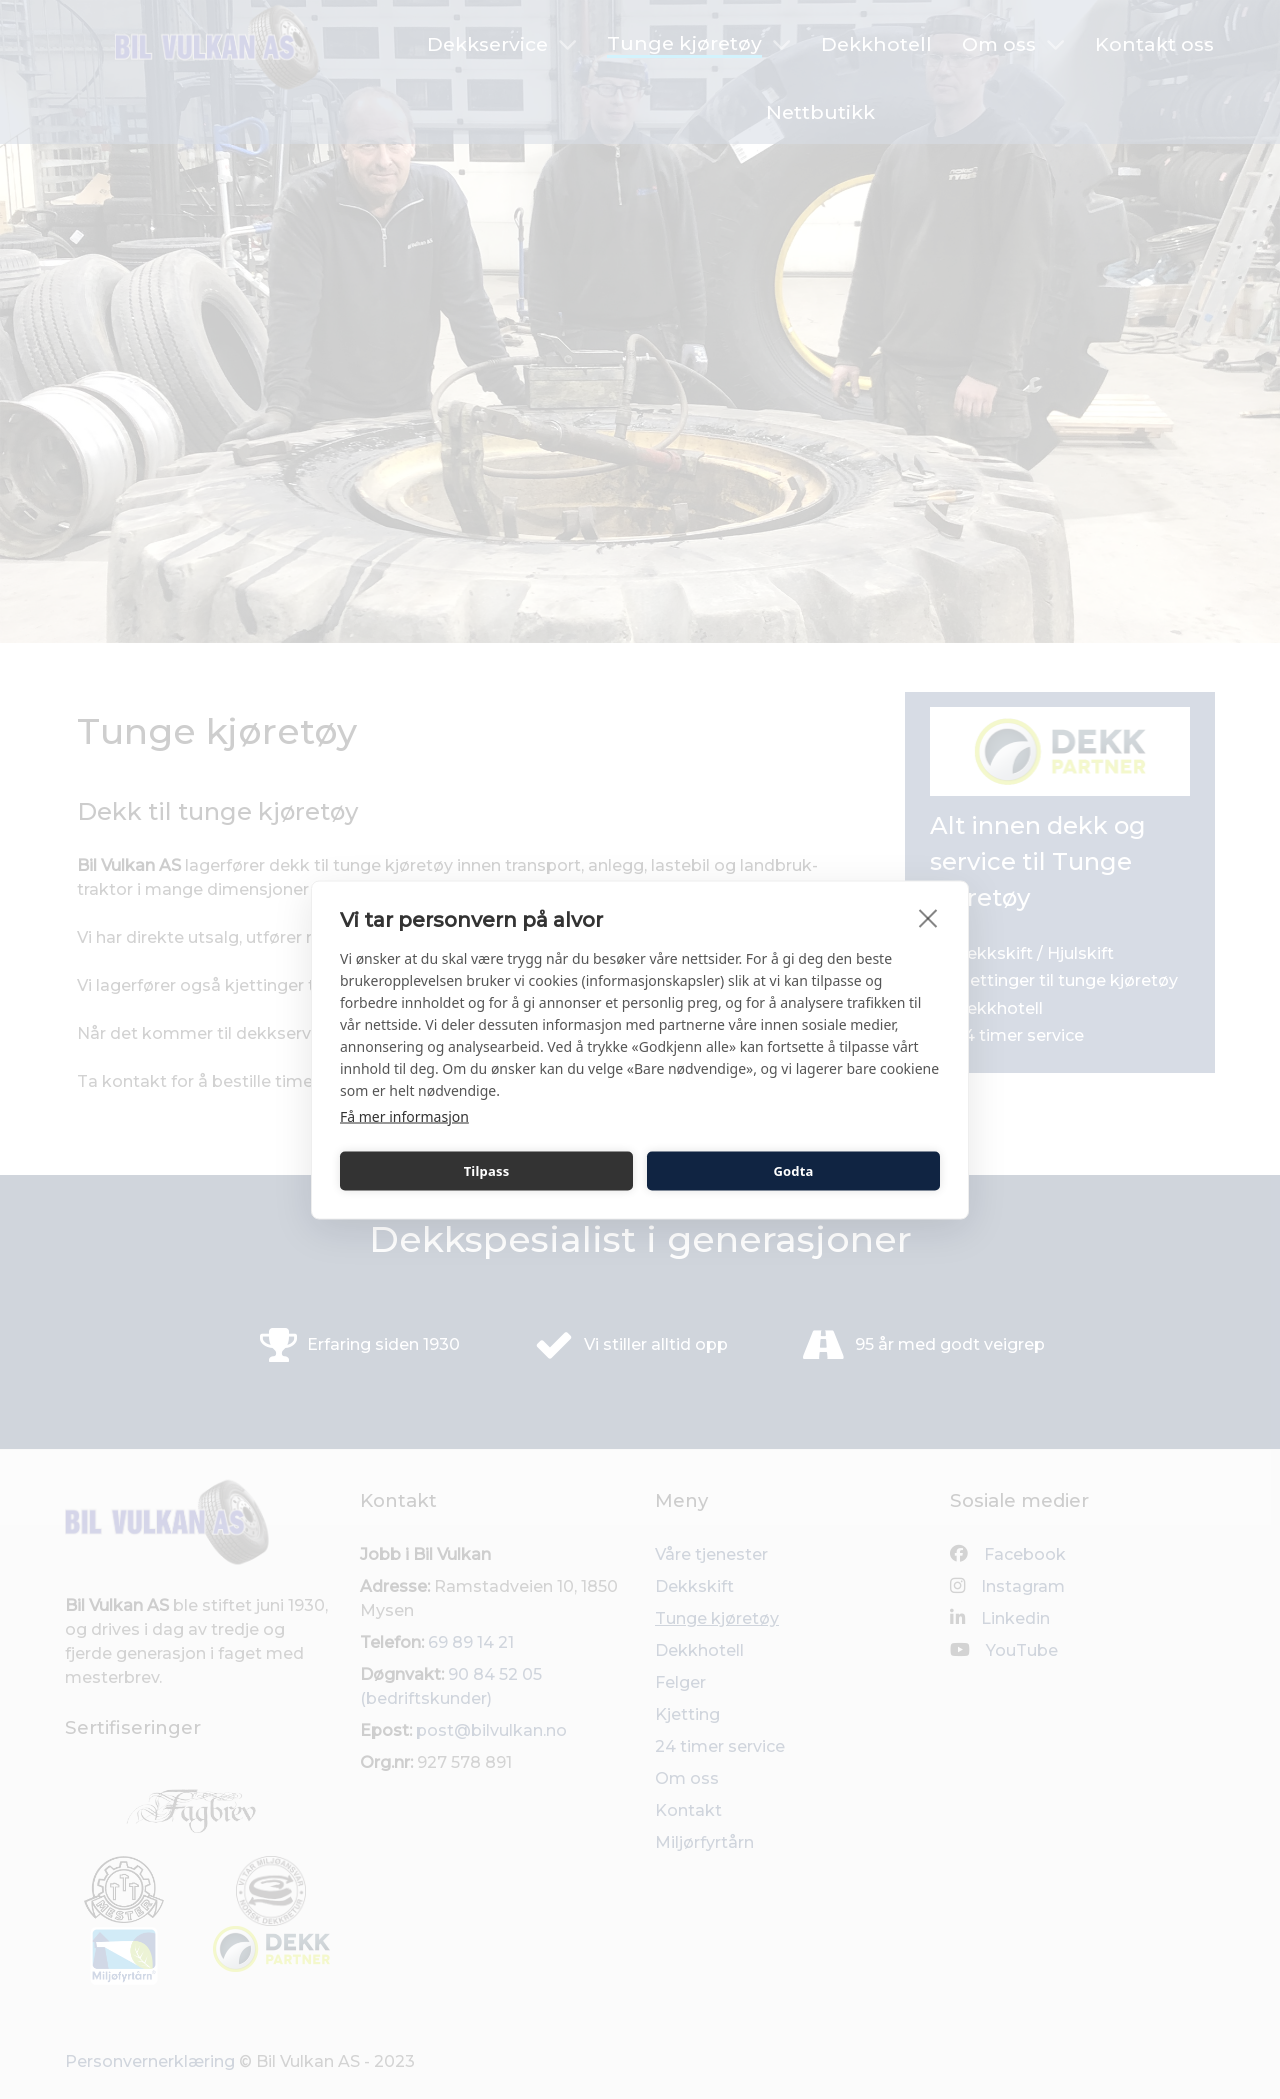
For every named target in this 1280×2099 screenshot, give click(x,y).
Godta (793, 1171)
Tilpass (487, 1171)
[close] (928, 917)
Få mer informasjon (404, 1115)
